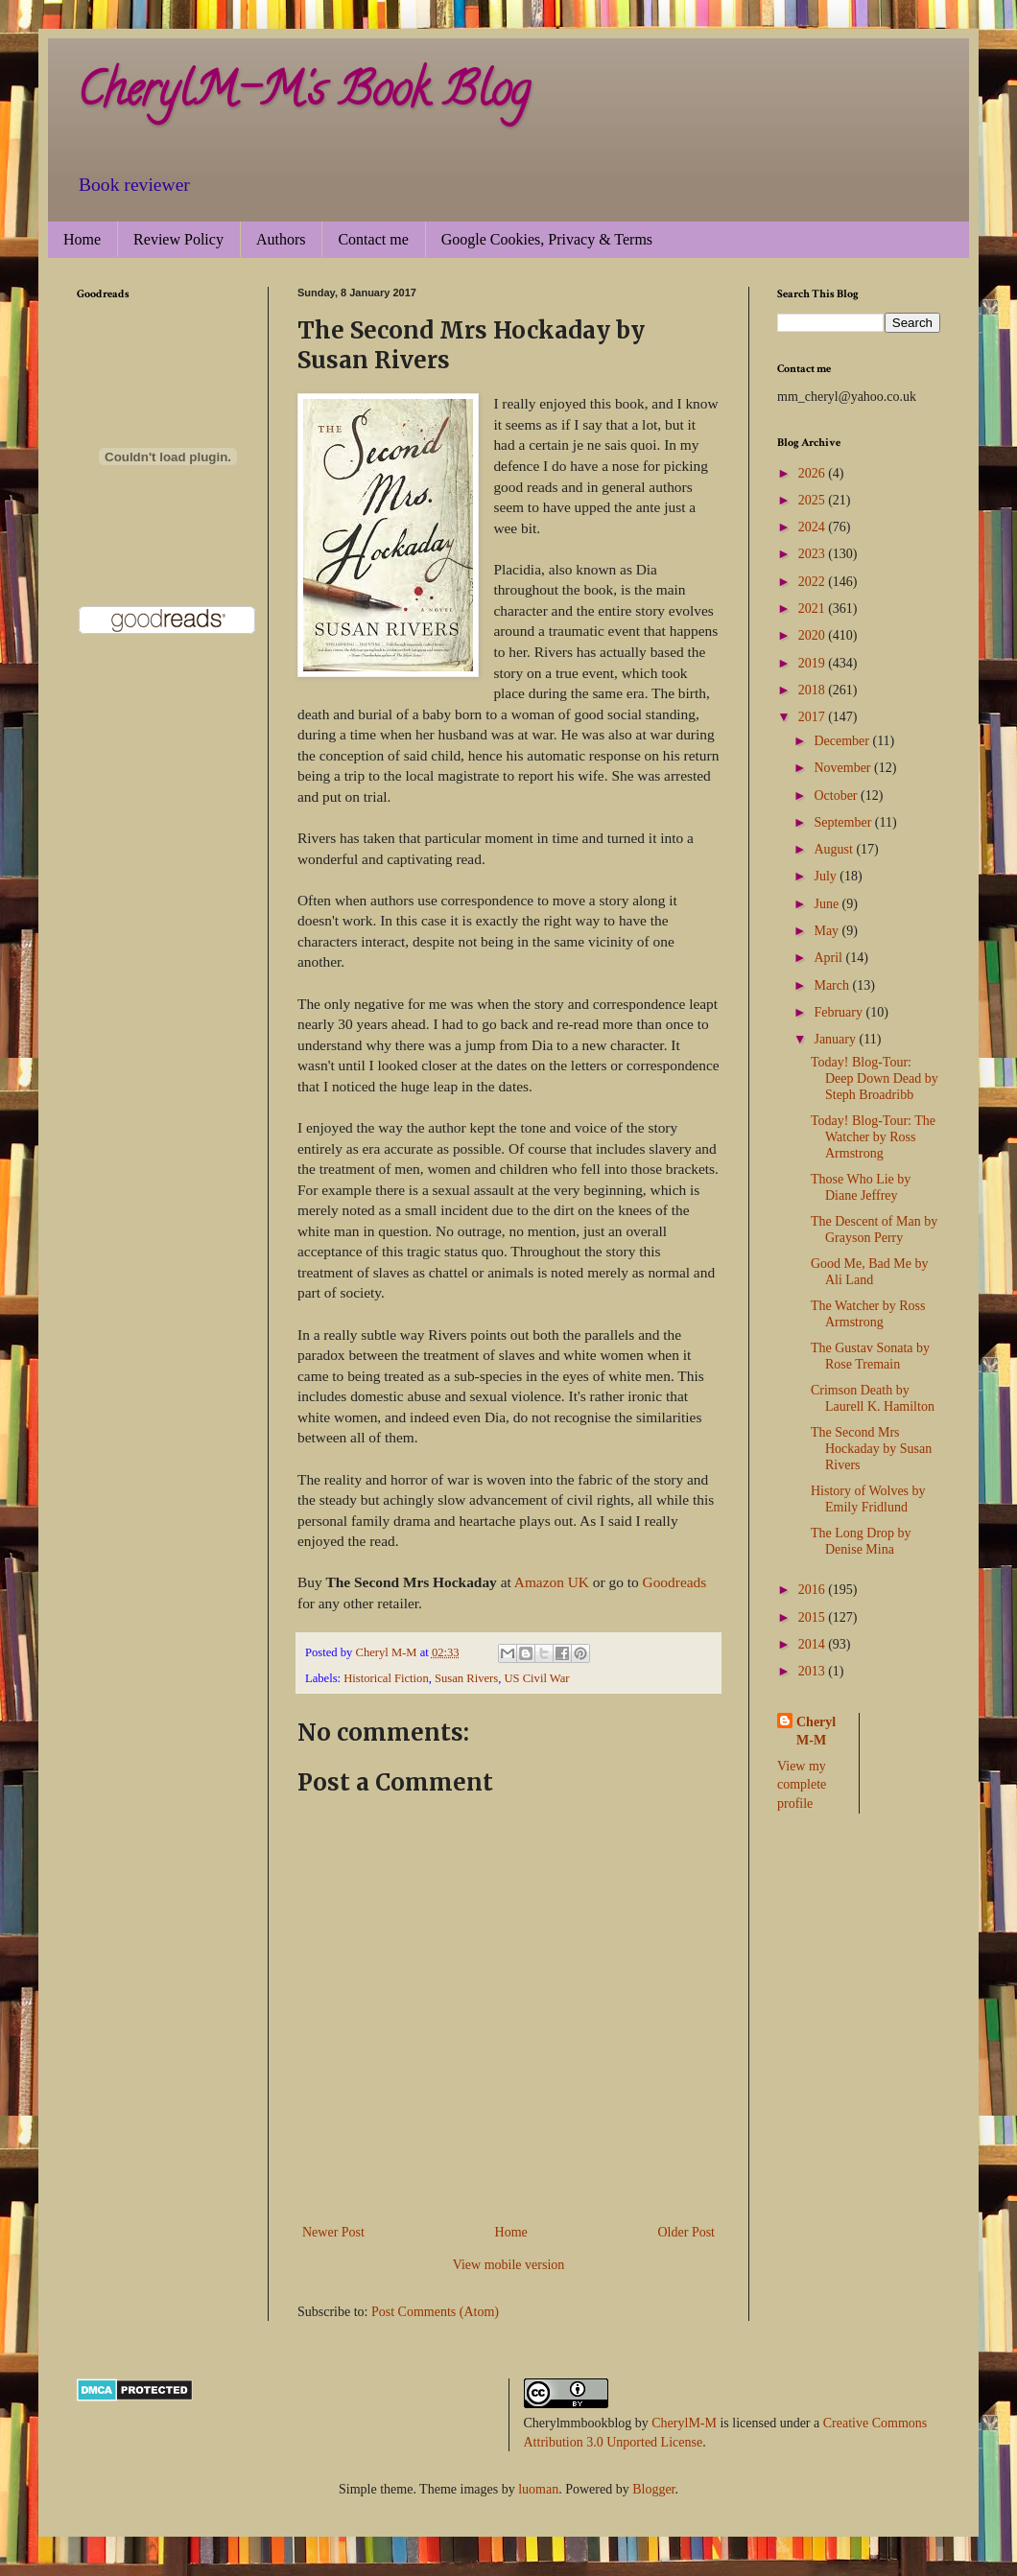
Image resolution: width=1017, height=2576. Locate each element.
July (827, 876)
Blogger (653, 2489)
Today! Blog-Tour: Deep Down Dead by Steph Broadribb (874, 1078)
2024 (813, 527)
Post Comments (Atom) (435, 2312)
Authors (281, 239)
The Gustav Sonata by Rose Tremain (870, 1356)
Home (82, 239)
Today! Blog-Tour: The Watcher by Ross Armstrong (873, 1136)
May (827, 931)
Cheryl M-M (816, 1731)
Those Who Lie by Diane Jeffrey (861, 1187)
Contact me (373, 239)
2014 (813, 1644)
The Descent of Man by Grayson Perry (874, 1229)
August (835, 849)
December (843, 741)
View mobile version (509, 2265)
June (827, 904)
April (829, 957)
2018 (813, 690)
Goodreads (675, 1582)
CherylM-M (684, 2423)
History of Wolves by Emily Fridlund (868, 1499)
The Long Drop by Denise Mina (861, 1541)
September (844, 822)
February (839, 1012)
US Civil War (536, 1678)
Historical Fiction (386, 1678)
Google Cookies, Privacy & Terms (546, 239)
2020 (813, 635)
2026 (813, 473)
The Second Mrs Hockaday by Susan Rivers (871, 1448)
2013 (813, 1671)
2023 (813, 554)
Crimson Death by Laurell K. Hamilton (872, 1398)
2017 (813, 717)
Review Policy (178, 239)
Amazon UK (551, 1582)
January (836, 1039)
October (837, 795)
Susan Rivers (466, 1678)
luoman (538, 2489)
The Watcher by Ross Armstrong (868, 1314)
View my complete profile (801, 1785)
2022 (813, 581)
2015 (813, 1617)
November (844, 768)
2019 (813, 663)
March (833, 985)
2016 (813, 1589)
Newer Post (333, 2232)
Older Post (687, 2232)
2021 (813, 608)
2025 (813, 500)
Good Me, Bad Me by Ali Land (870, 1271)
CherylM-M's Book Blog (303, 94)
